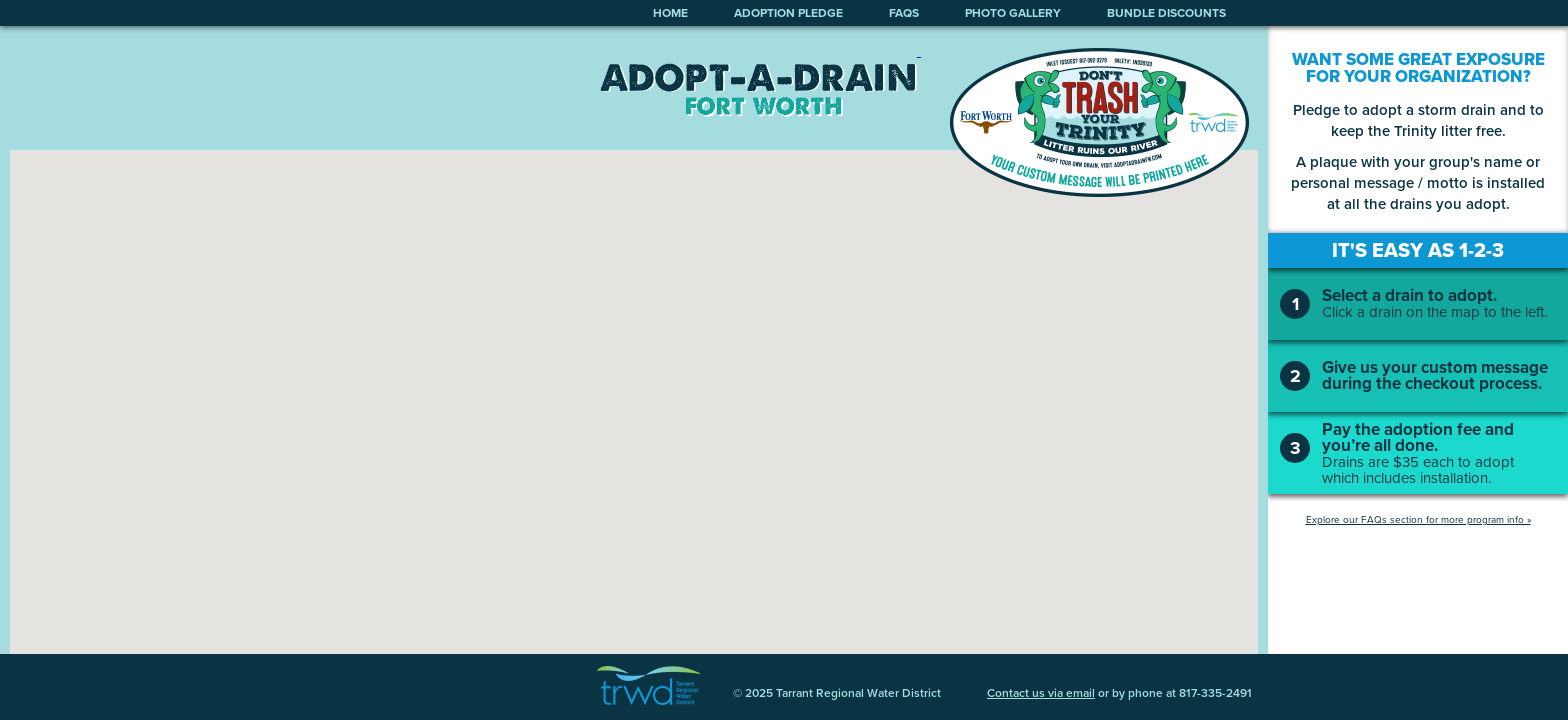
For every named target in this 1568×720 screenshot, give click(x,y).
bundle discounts (1166, 13)
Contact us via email (1041, 693)
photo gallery (1013, 13)
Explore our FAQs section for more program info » (1418, 519)
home (670, 13)
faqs (904, 13)
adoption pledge (788, 13)
